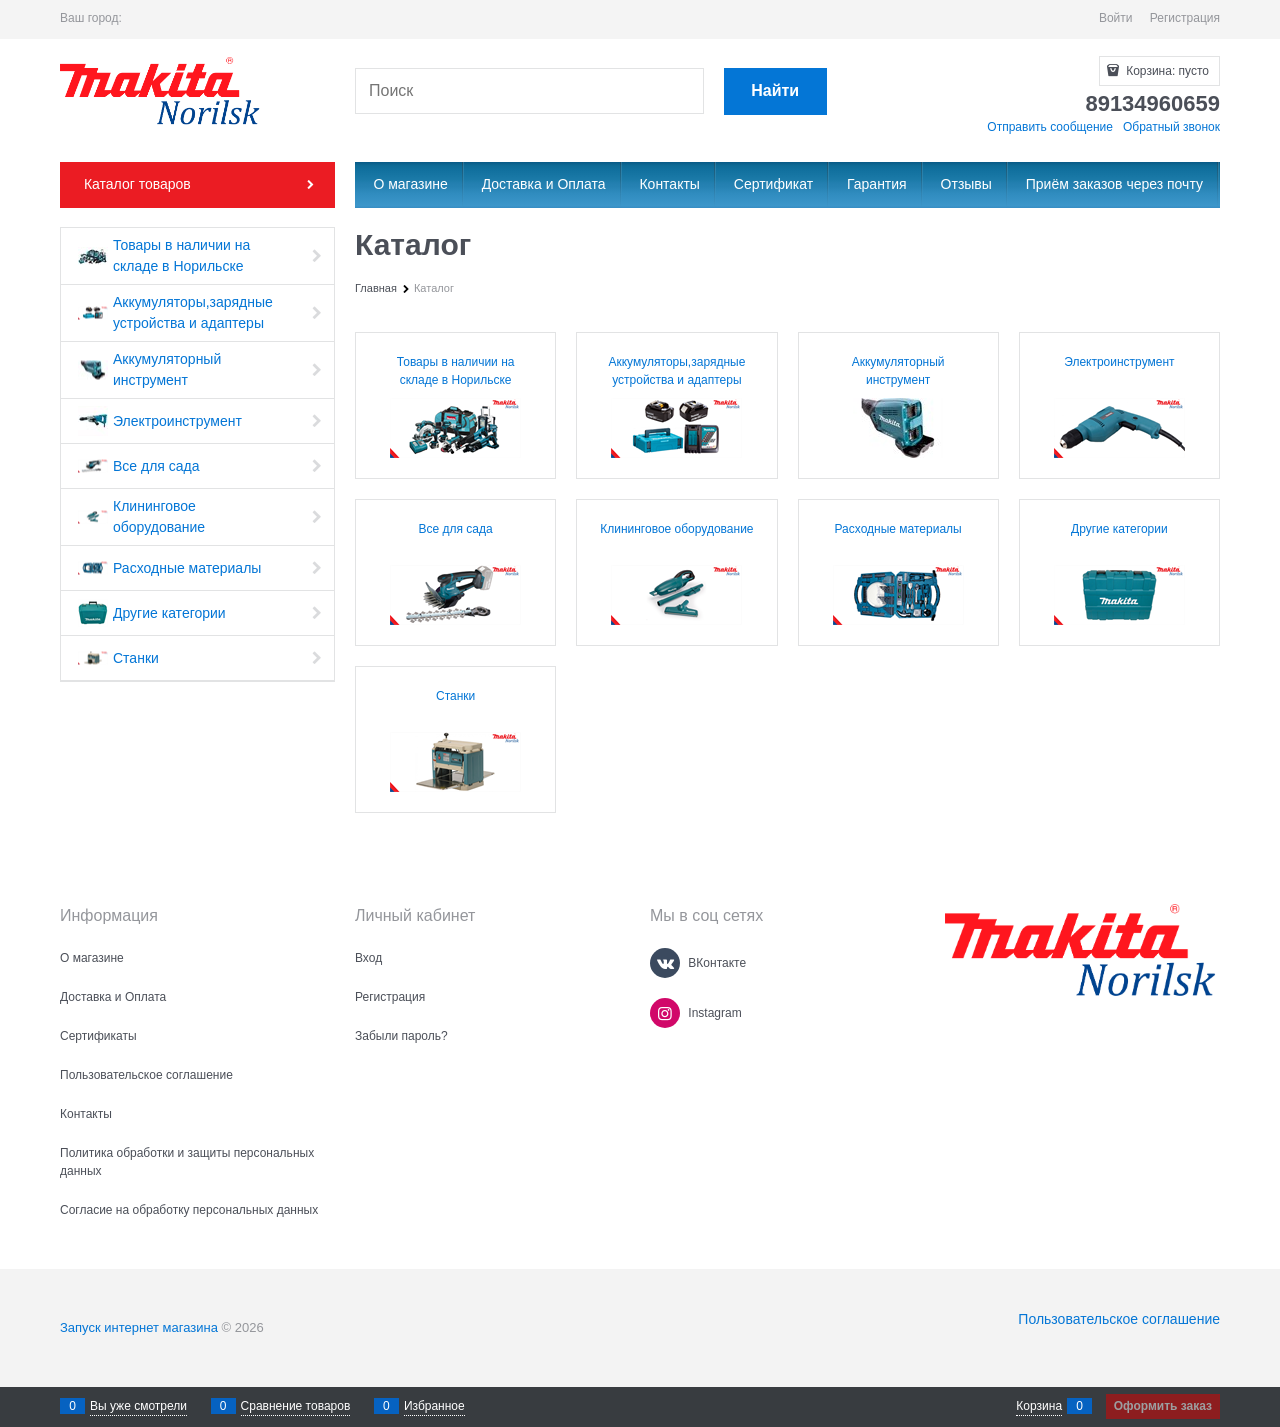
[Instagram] (665, 1013)
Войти (1116, 18)
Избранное (434, 1406)
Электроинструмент (1119, 362)
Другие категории (1119, 529)
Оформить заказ (1163, 1406)
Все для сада (456, 529)
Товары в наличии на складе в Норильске (456, 371)
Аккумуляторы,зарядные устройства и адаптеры (676, 371)
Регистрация (1185, 18)
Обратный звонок (1171, 127)
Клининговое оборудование (676, 529)
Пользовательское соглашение (1119, 1319)
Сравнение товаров (296, 1406)
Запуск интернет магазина (139, 1327)
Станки (455, 696)
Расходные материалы (898, 529)
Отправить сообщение (1050, 127)
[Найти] (775, 91)
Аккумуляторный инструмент (898, 371)
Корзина (1039, 1406)
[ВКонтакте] (665, 963)
